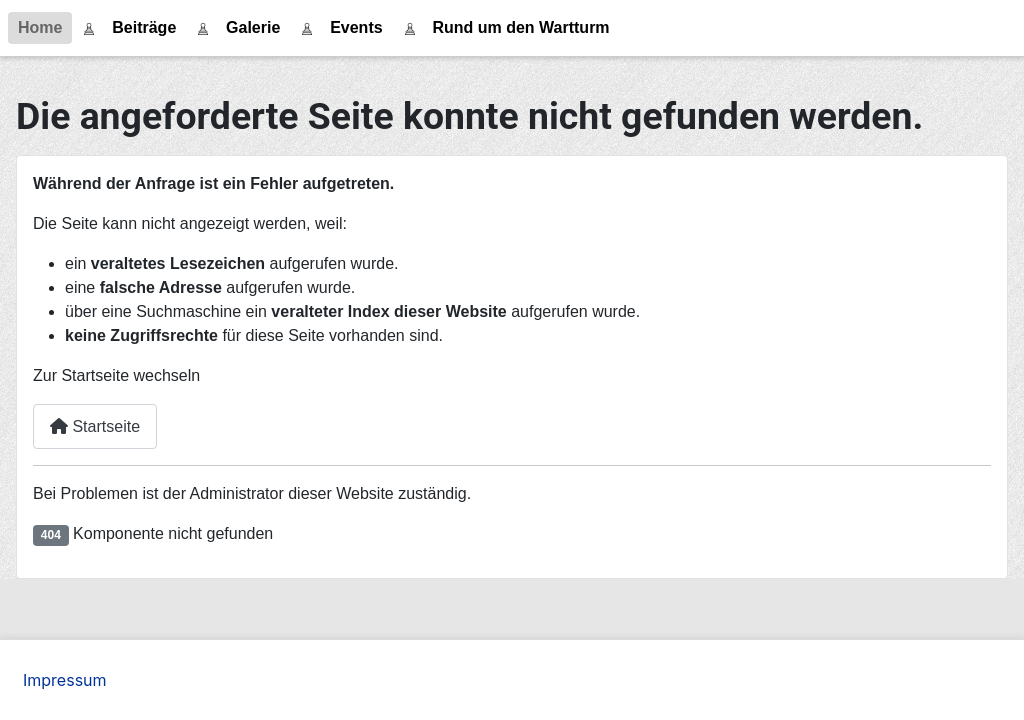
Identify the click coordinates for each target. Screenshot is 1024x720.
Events (356, 27)
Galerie (253, 27)
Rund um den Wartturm (520, 27)
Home (40, 27)
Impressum (65, 680)
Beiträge (144, 27)
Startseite (95, 426)
